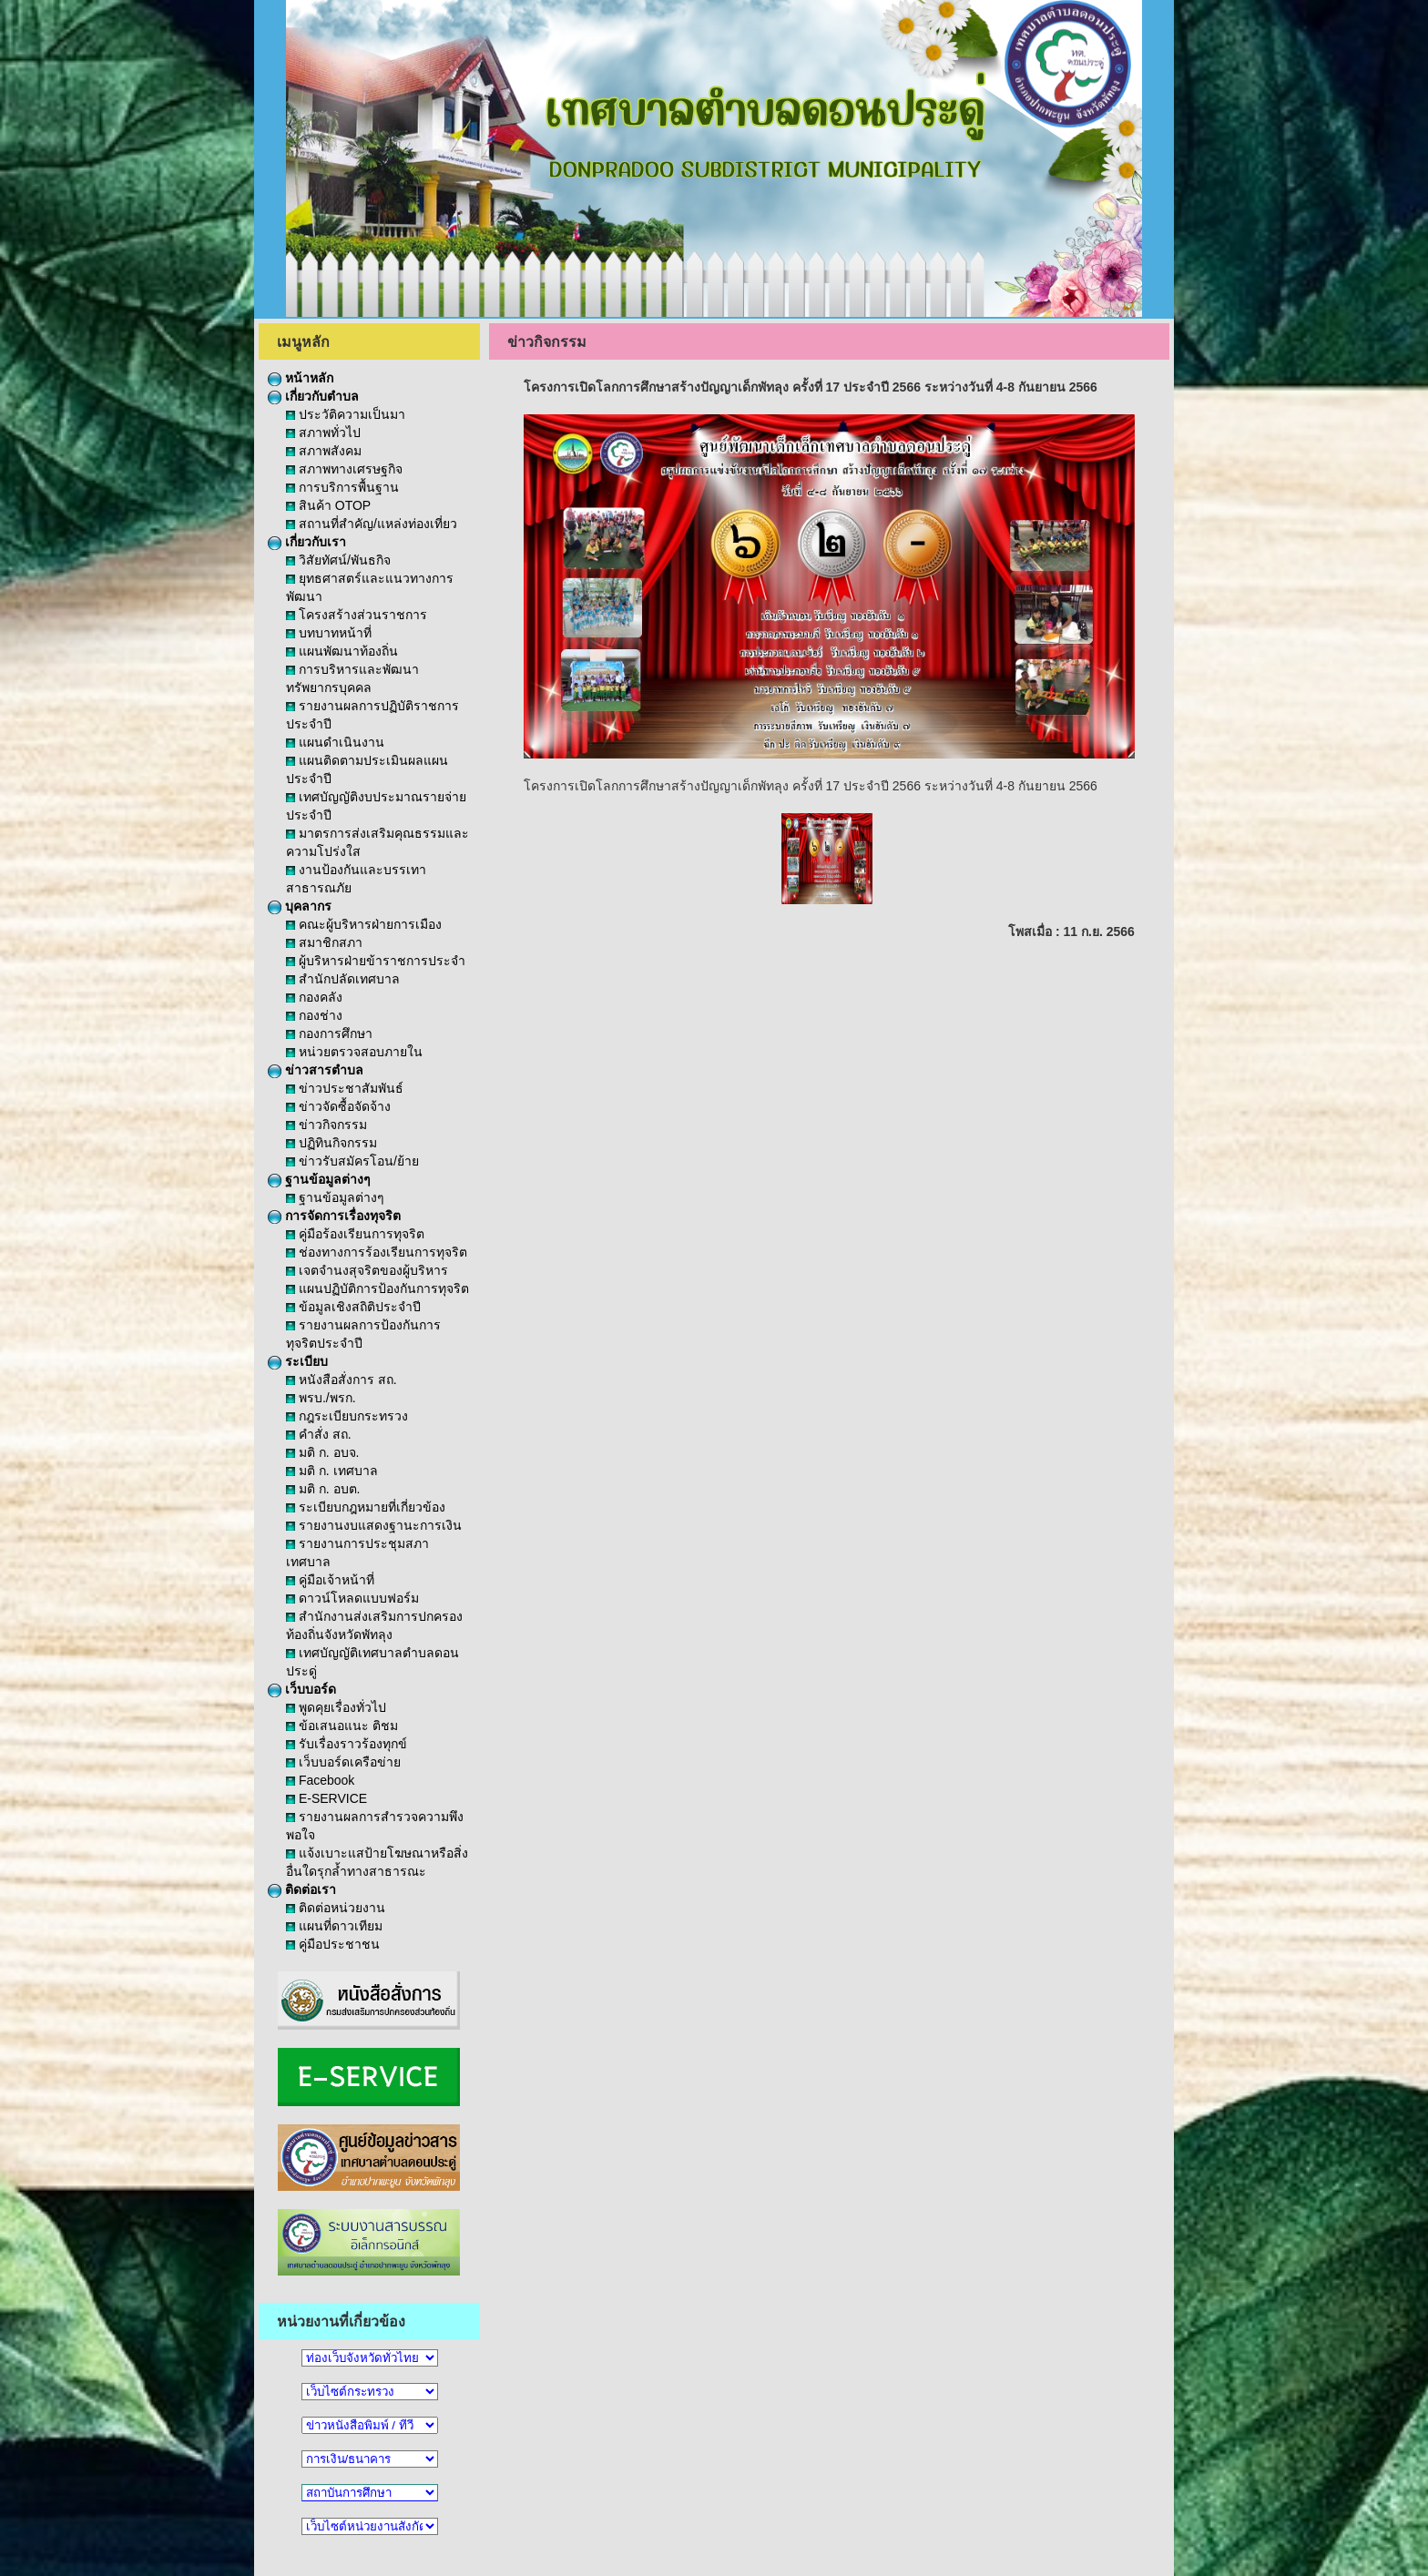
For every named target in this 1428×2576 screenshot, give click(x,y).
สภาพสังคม (324, 450)
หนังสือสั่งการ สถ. (341, 1379)
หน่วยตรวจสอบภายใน (354, 1051)
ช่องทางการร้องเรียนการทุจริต (376, 1252)
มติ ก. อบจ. (322, 1452)
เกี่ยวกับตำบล (313, 396)
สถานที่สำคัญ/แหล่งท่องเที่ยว (371, 523)
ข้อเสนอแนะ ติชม (342, 1725)
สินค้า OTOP (328, 505)
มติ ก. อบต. (323, 1488)
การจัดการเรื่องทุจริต (334, 1215)
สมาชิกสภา (324, 942)
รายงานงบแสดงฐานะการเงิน (374, 1525)
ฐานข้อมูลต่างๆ (319, 1179)
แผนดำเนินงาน (335, 742)
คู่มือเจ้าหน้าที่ (330, 1580)
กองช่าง (314, 1015)
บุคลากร (300, 906)
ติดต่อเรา (302, 1889)
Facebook (320, 1780)
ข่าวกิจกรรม (326, 1124)
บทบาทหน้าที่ (329, 633)
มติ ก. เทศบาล (332, 1470)
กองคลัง (314, 997)
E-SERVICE (326, 1798)
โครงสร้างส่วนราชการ (356, 614)
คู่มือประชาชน (333, 1944)
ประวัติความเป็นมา (345, 414)
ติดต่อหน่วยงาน (335, 1907)
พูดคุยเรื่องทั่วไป (336, 1707)
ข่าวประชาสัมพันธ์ (344, 1088)
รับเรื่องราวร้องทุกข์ (346, 1743)
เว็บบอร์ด (302, 1689)
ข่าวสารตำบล (315, 1070)
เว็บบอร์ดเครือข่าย (343, 1762)
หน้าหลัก (300, 378)
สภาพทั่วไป (323, 432)
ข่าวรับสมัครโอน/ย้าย (352, 1161)
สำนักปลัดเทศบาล (343, 979)
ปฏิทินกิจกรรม (331, 1142)
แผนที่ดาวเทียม (334, 1926)
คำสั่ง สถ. (319, 1434)
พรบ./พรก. (321, 1397)
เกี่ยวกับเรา (307, 542)
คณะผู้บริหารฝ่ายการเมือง (364, 924)
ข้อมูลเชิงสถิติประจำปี (353, 1306)
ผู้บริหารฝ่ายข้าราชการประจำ (375, 960)
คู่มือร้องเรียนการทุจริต (355, 1234)
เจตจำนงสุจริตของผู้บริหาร (367, 1270)
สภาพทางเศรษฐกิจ (344, 469)
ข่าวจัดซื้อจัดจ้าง (338, 1106)
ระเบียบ (298, 1361)
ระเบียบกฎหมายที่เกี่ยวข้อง (365, 1507)
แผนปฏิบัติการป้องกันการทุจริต (377, 1288)
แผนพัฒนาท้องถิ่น (342, 651)
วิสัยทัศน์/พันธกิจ (338, 560)
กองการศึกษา (329, 1033)
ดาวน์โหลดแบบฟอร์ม (352, 1598)
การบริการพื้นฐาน (342, 487)
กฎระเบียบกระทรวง (347, 1416)
